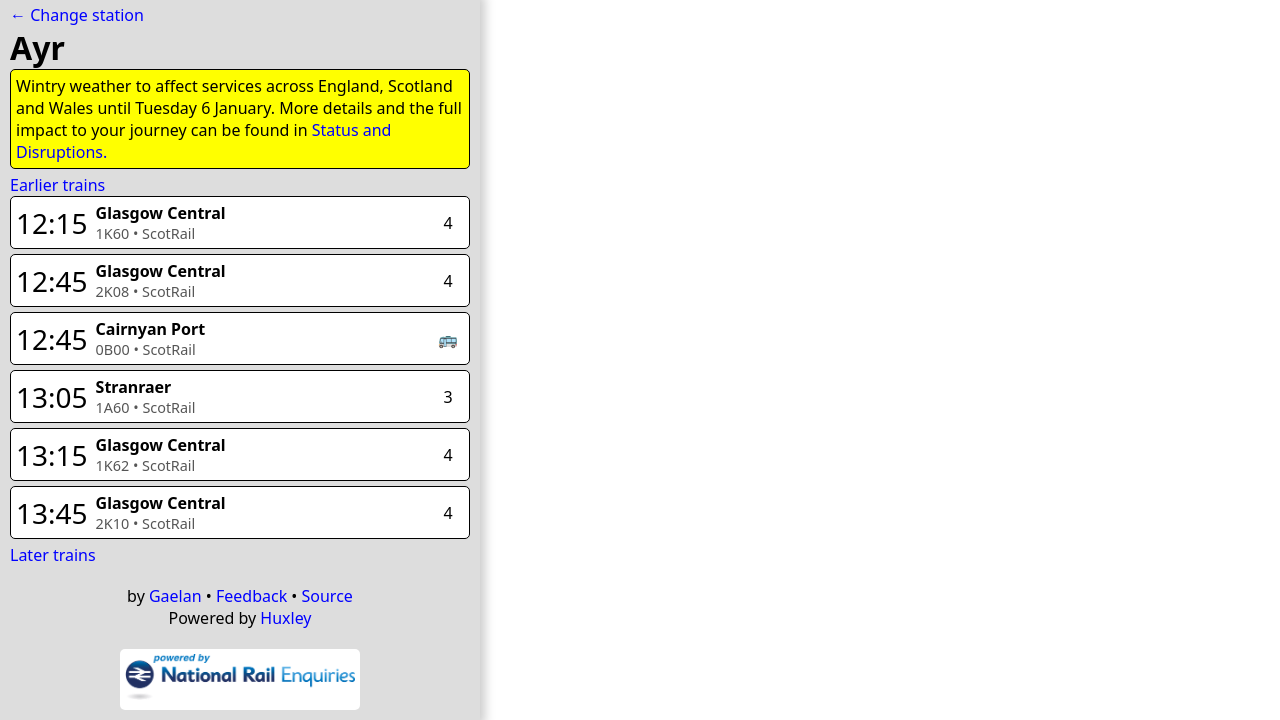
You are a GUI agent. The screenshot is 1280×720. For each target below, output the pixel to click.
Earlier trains (57, 185)
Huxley (285, 618)
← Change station (77, 15)
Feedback (251, 596)
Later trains (53, 555)
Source (327, 596)
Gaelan (175, 596)
